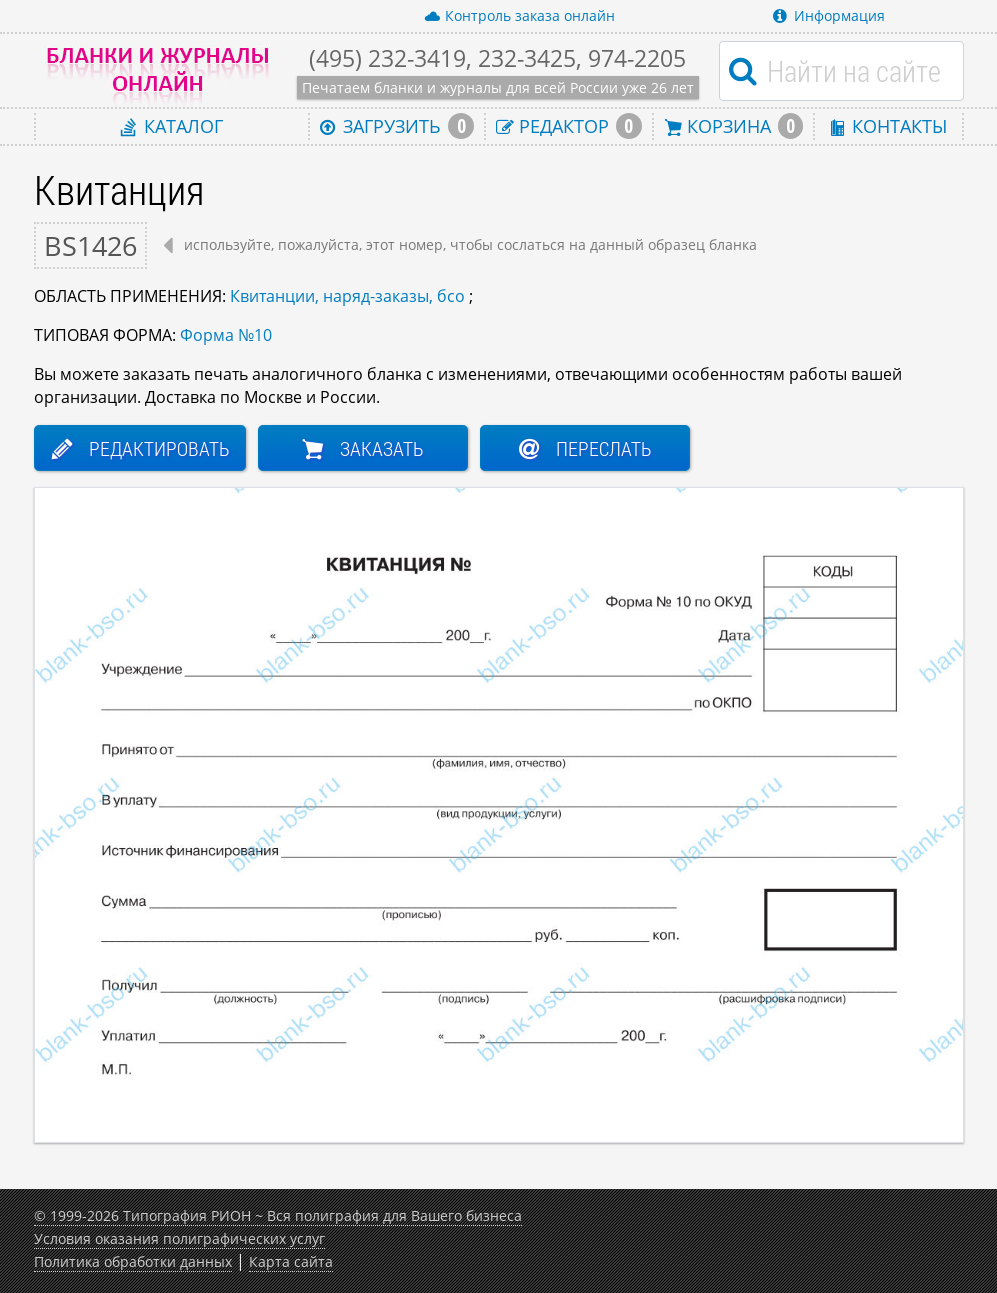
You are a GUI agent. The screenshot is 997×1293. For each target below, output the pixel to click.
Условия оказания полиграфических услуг (179, 1238)
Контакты (888, 125)
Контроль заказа (519, 16)
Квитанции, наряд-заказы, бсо (347, 296)
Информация (829, 15)
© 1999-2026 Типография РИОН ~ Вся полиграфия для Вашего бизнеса (278, 1215)
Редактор (569, 126)
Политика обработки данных (133, 1261)
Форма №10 (226, 335)
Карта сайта (291, 1261)
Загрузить (397, 126)
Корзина (734, 126)
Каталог (172, 125)
